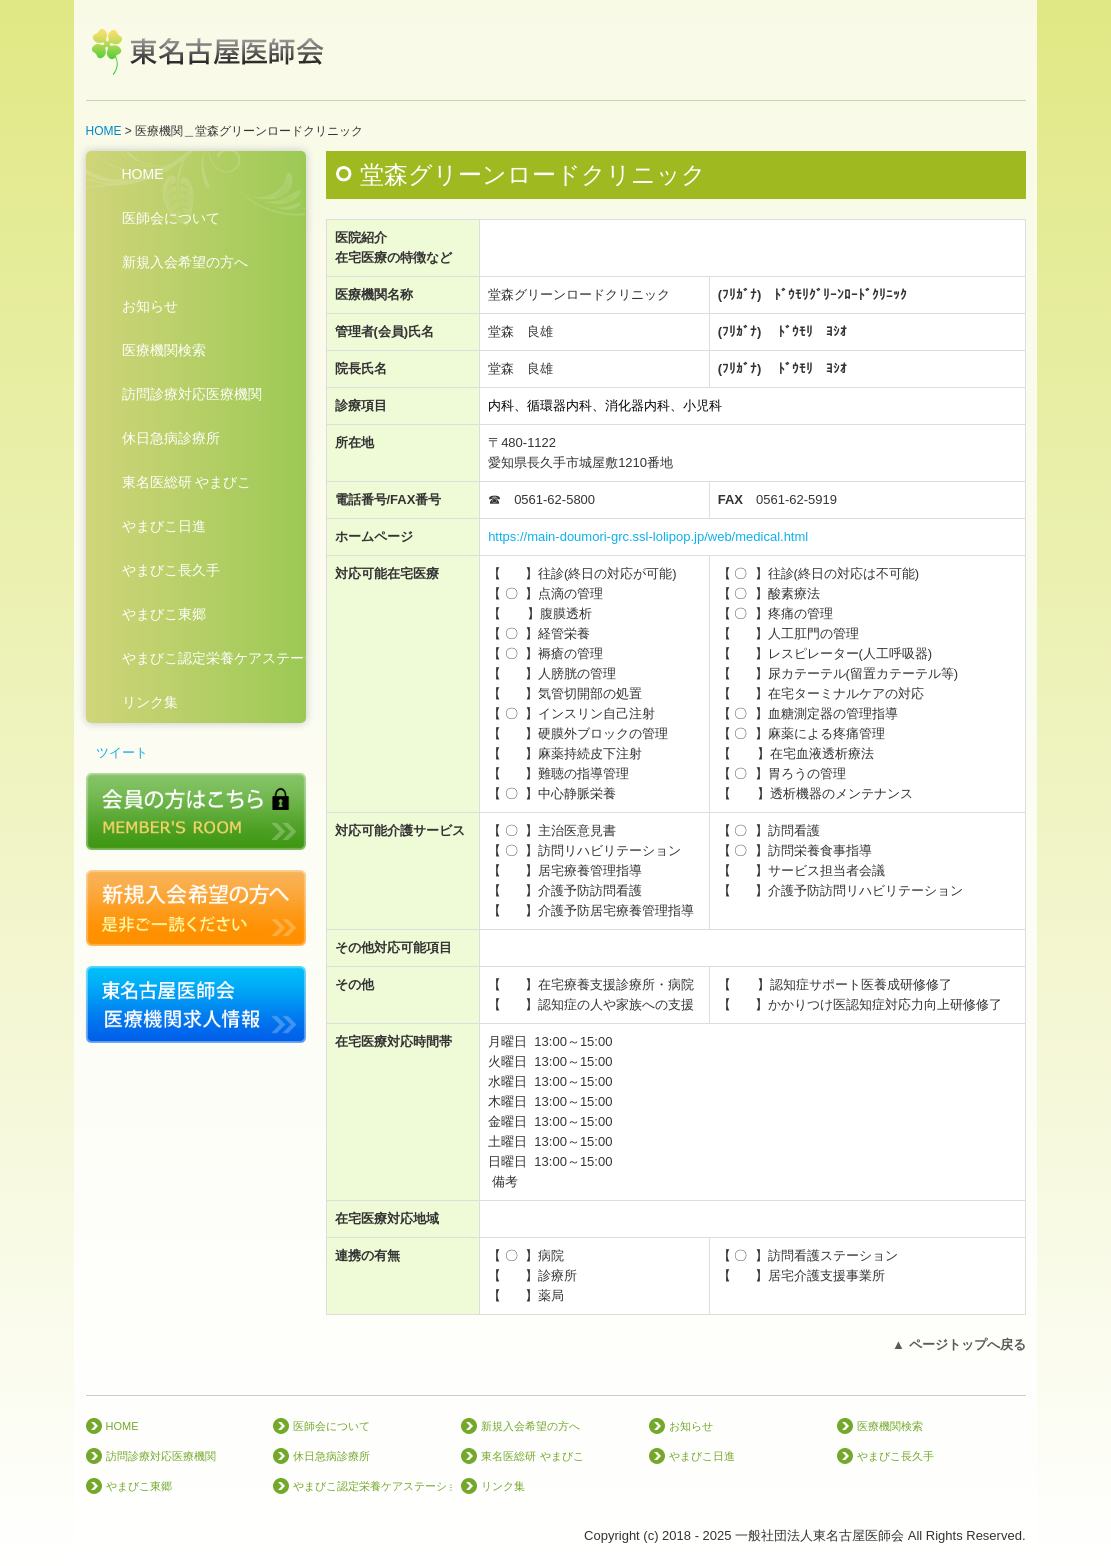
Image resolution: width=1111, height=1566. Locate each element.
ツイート (122, 752)
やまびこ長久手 (171, 570)
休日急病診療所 (171, 438)
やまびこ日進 (164, 526)
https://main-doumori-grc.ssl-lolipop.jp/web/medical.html (648, 536)
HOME (143, 174)
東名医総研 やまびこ (187, 482)
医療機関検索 (164, 350)
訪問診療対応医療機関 (192, 394)
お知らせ (150, 306)
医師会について (171, 218)
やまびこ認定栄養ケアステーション (214, 658)
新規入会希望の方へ (185, 262)
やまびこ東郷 (164, 614)
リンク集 (150, 702)
